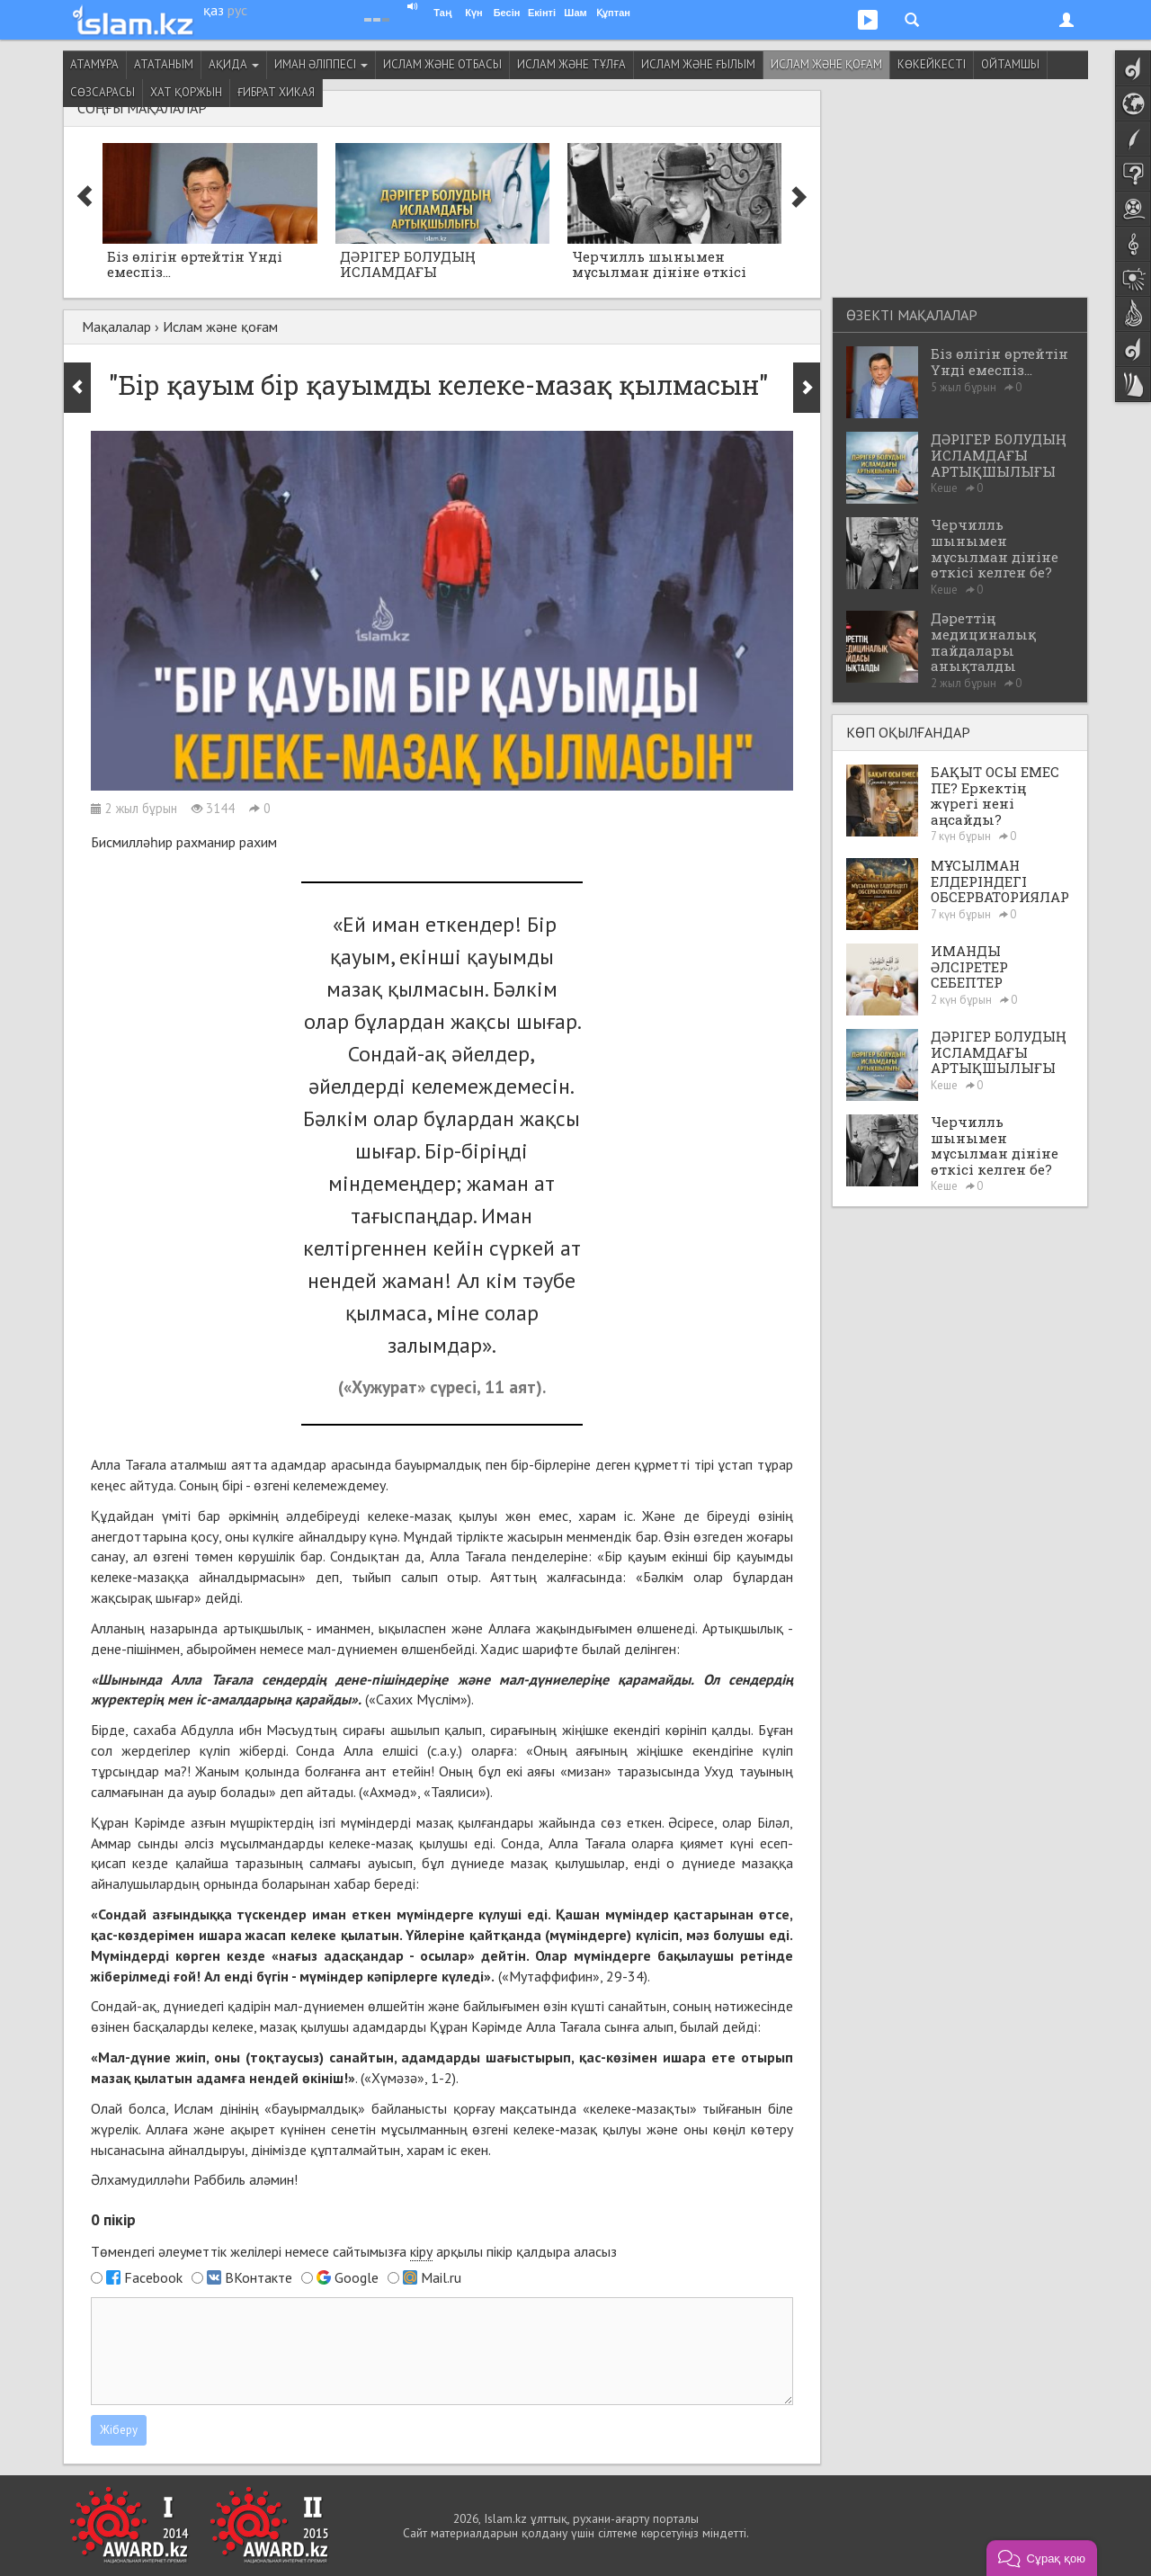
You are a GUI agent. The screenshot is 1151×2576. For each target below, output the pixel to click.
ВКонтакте (258, 2277)
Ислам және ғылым (698, 64)
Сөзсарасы (102, 92)
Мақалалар (116, 326)
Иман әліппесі (321, 64)
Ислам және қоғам (826, 64)
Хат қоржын (186, 92)
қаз (213, 10)
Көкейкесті (931, 64)
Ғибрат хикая (276, 92)
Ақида (234, 64)
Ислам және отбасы (442, 64)
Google (357, 2277)
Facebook (153, 2277)
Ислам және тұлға (571, 64)
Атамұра (94, 64)
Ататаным (163, 64)
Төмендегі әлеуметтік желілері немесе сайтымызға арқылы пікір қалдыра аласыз (354, 2251)
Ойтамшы (1010, 64)
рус (237, 10)
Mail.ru (441, 2277)
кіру (421, 2251)
